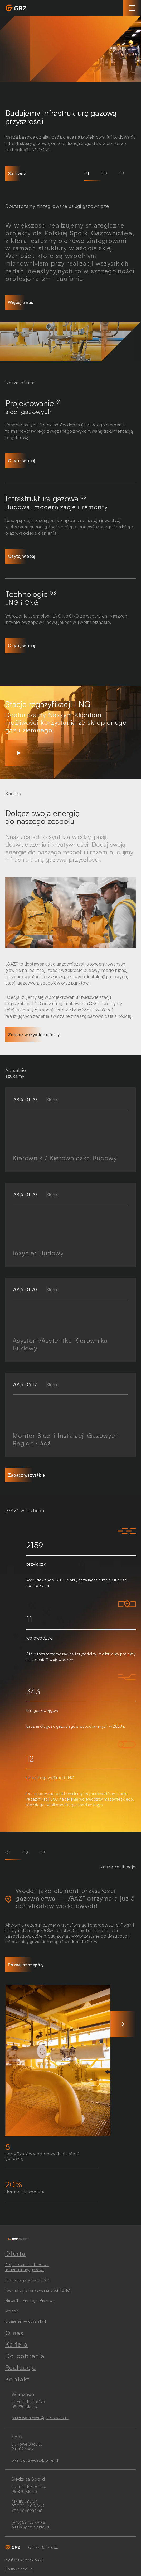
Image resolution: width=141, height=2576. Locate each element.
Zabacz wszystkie (26, 1475)
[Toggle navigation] (132, 8)
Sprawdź (17, 173)
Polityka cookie (19, 2569)
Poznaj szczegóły (25, 1964)
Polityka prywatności (24, 2559)
